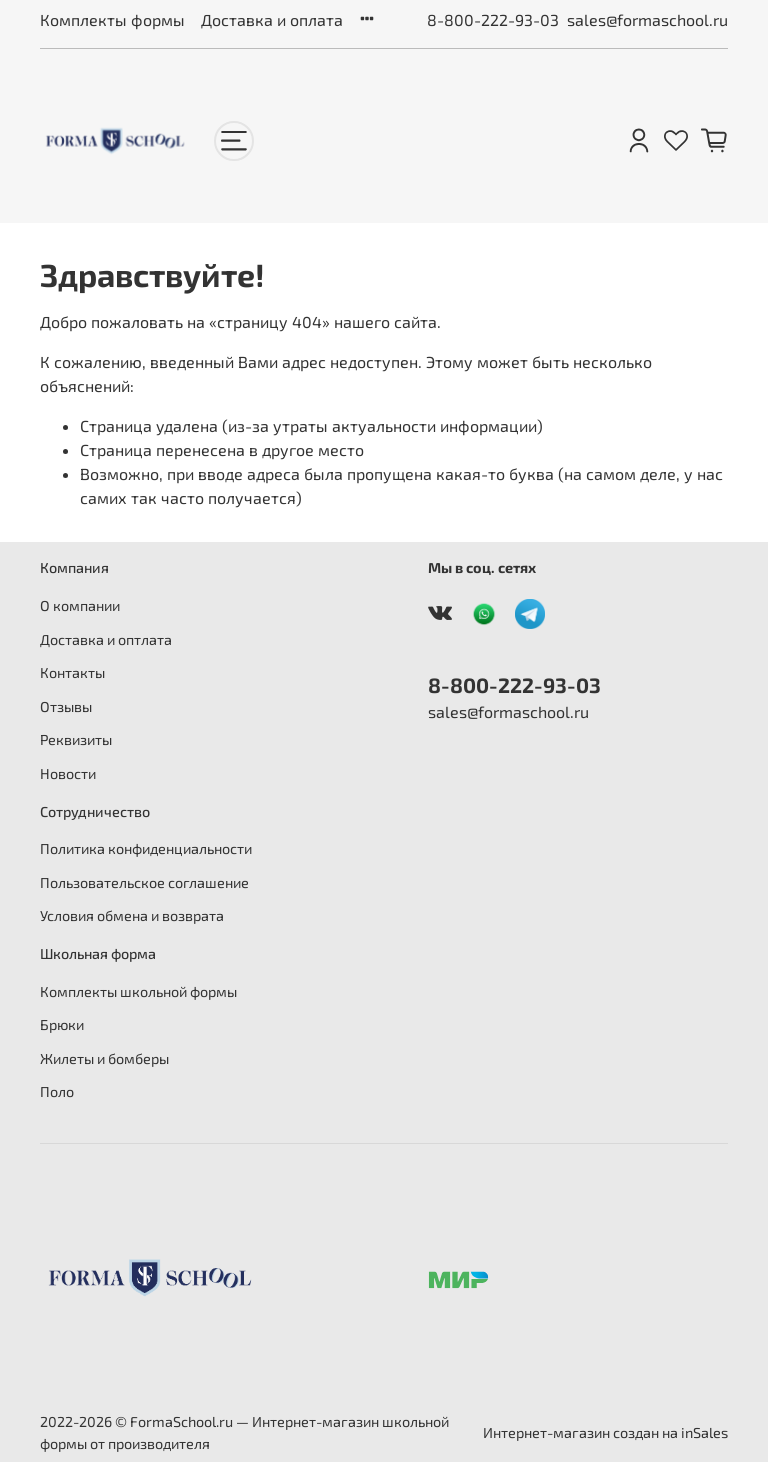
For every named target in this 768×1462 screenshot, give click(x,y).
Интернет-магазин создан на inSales (605, 1432)
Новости (68, 773)
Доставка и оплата (272, 19)
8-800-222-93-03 (493, 19)
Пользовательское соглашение (144, 882)
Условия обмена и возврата (132, 915)
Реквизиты (76, 739)
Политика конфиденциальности (146, 848)
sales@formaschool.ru (647, 19)
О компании (80, 605)
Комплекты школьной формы (138, 991)
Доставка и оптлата (106, 639)
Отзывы (66, 706)
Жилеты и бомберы (104, 1058)
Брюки (62, 1024)
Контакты (72, 672)
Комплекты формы (112, 19)
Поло (57, 1091)
